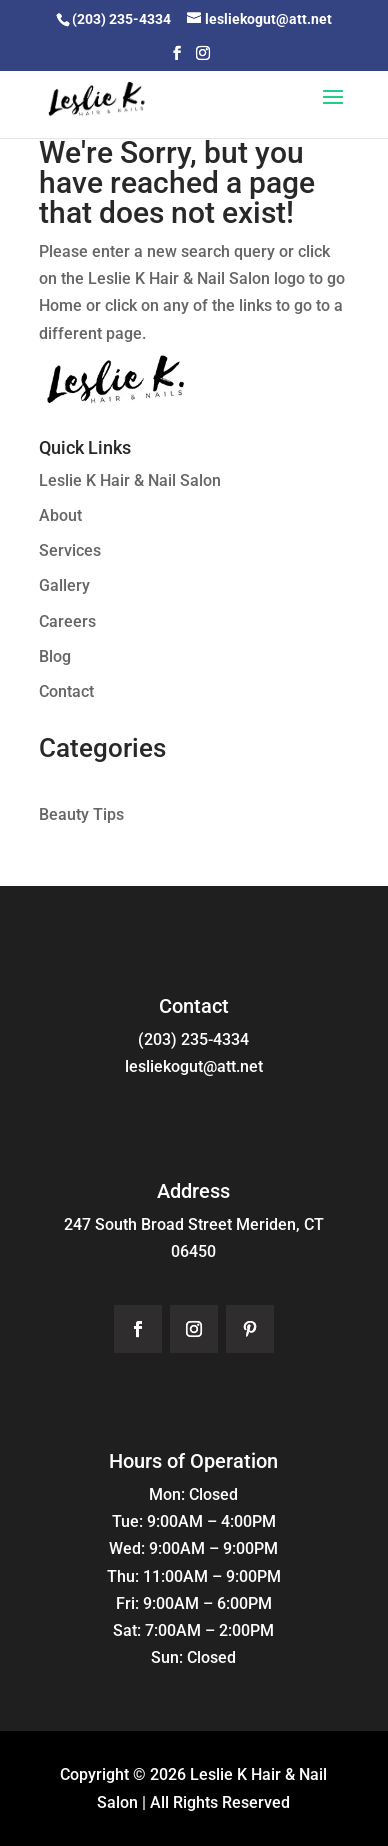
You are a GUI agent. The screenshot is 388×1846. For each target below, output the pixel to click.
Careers (67, 621)
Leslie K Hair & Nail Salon (130, 480)
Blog (55, 656)
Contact (66, 691)
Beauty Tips (81, 814)
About (60, 515)
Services (70, 550)
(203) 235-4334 (193, 1039)
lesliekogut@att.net (194, 1066)
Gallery (64, 585)
